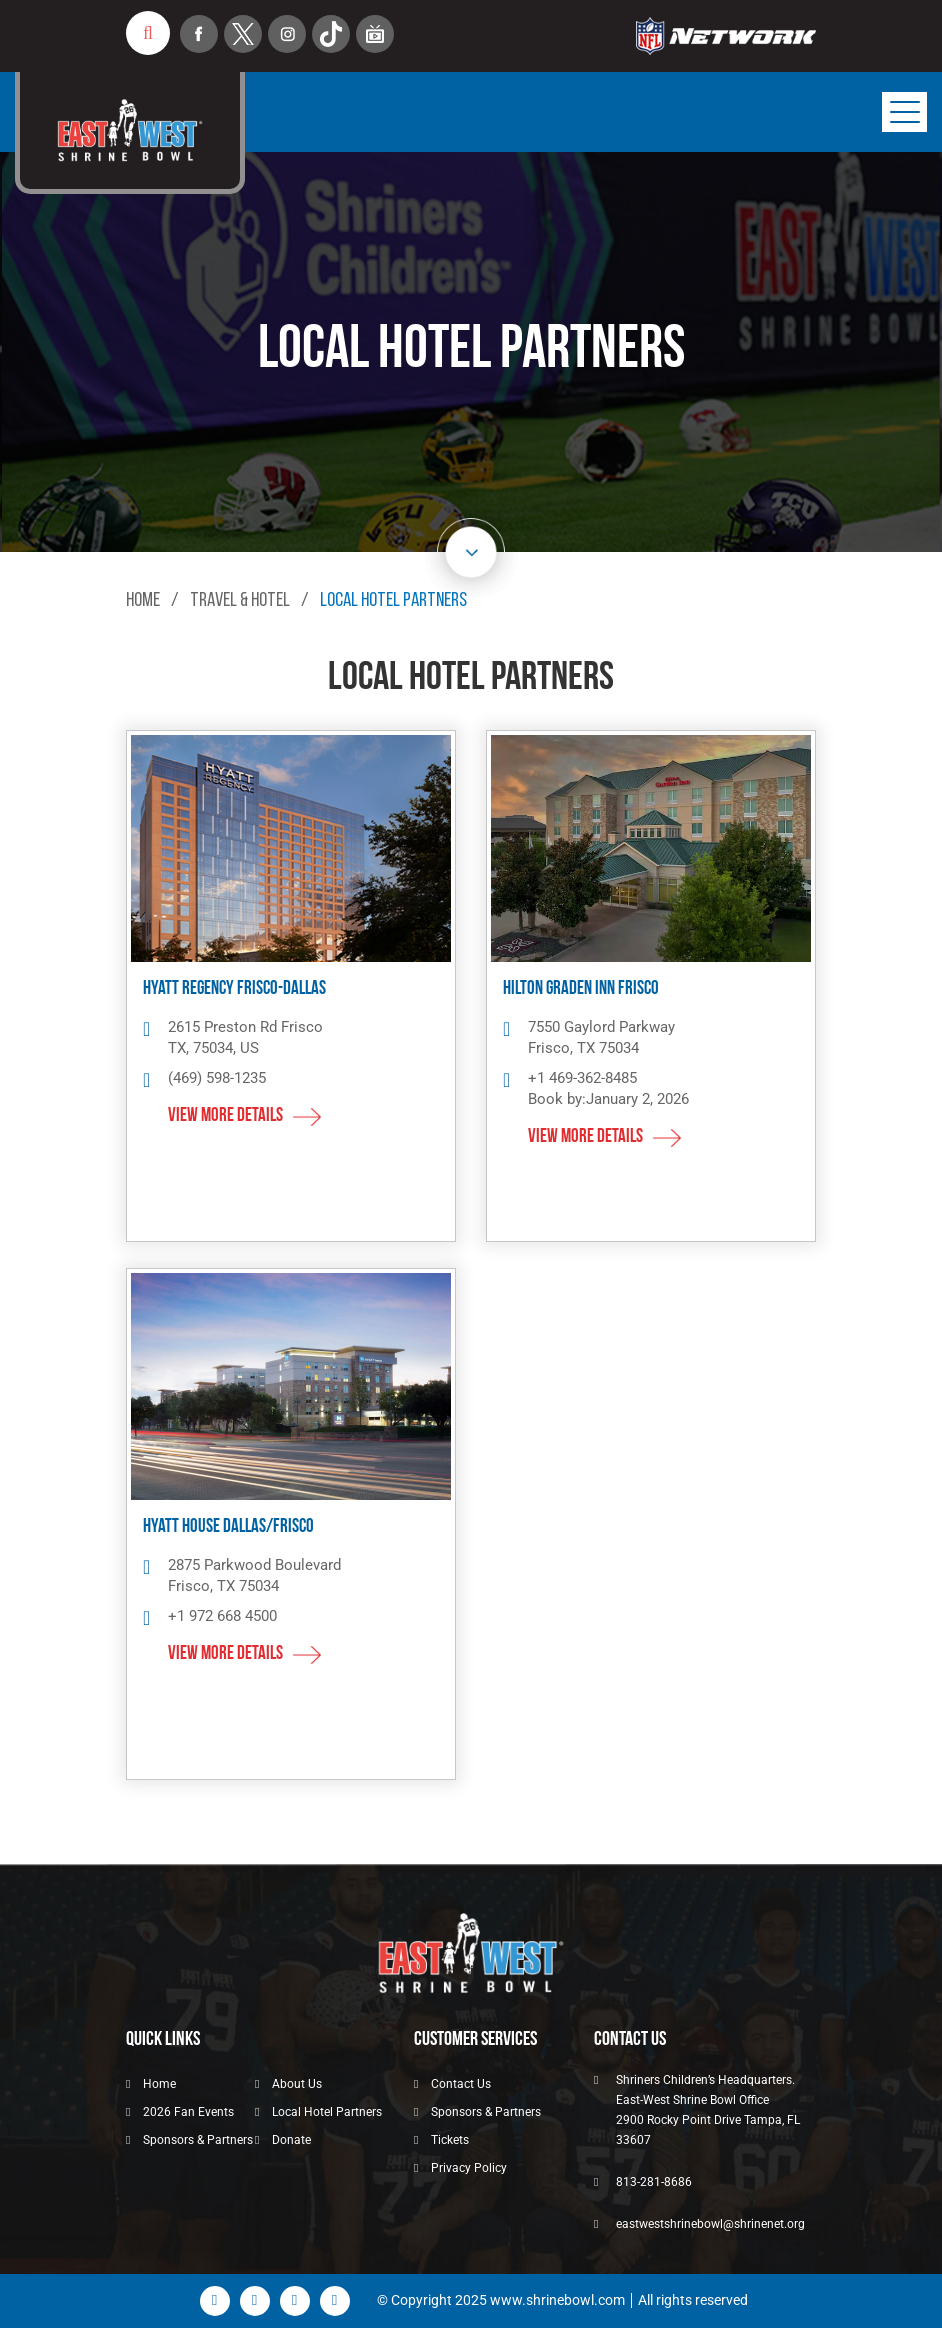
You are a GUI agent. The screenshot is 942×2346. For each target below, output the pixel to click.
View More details (225, 1116)
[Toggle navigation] (904, 112)
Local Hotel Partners (327, 2112)
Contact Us (461, 2084)
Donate (291, 2140)
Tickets (450, 2140)
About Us (297, 2084)
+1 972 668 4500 (222, 1616)
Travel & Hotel (240, 601)
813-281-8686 (654, 2182)
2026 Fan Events (188, 2112)
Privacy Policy (469, 2168)
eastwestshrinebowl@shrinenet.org (710, 2224)
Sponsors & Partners (198, 2140)
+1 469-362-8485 (582, 1078)
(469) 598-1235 (217, 1078)
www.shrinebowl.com (557, 2300)
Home (143, 601)
